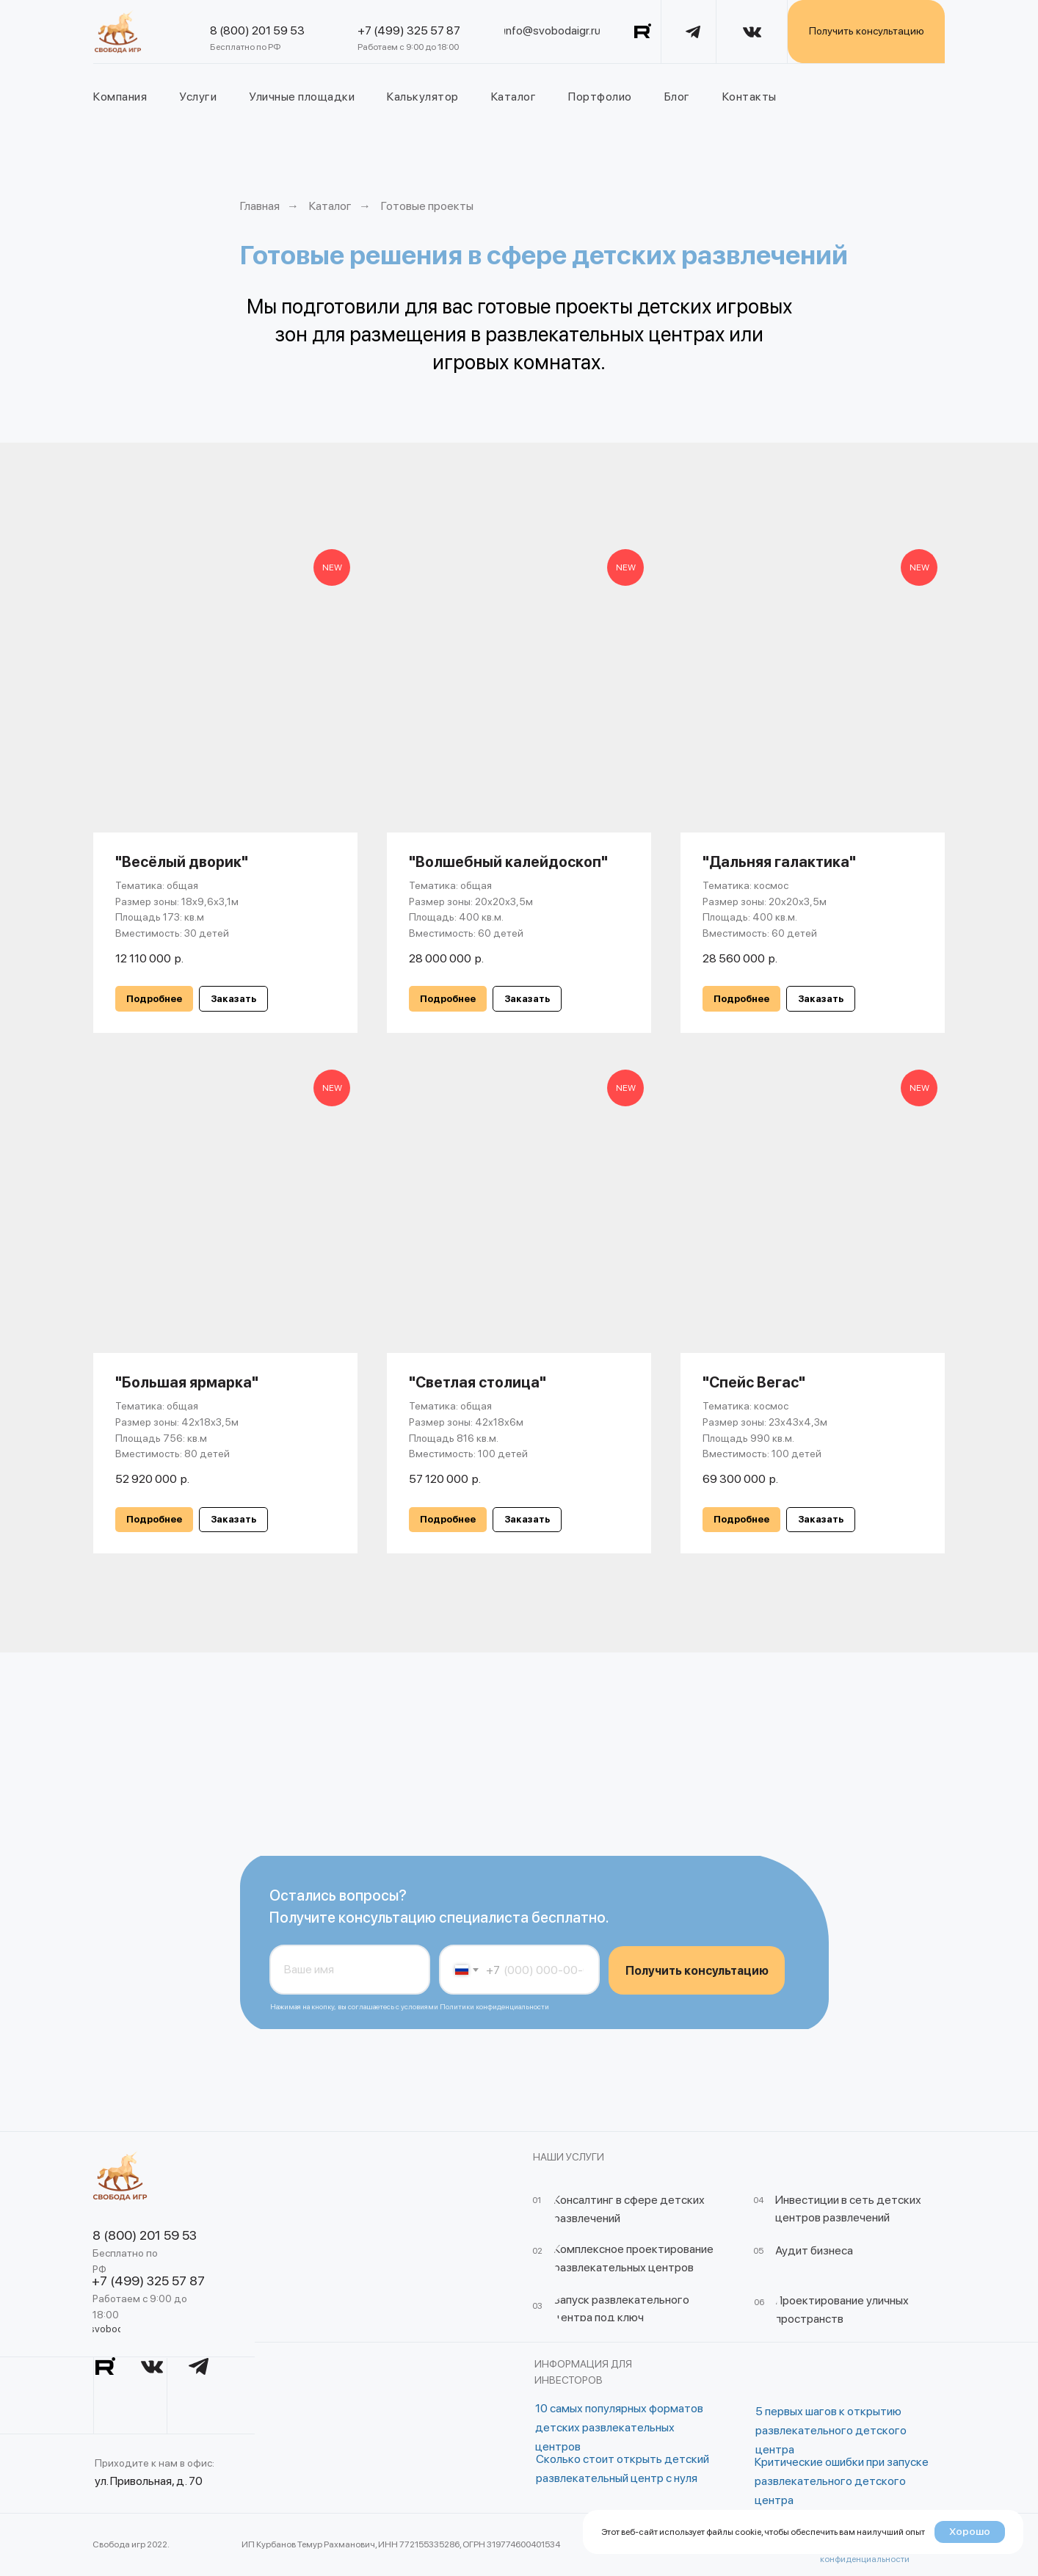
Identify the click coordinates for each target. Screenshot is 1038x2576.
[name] (349, 1970)
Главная (260, 206)
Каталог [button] (514, 97)
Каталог (330, 206)
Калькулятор (423, 97)
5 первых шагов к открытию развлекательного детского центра (831, 2430)
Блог (677, 97)
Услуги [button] (198, 97)
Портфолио (600, 97)
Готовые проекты (427, 206)
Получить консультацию (697, 1971)
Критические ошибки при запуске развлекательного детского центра (842, 2481)
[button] (233, 999)
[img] (118, 32)
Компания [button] (120, 97)
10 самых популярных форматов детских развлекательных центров (619, 2427)
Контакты (749, 97)
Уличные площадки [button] (302, 97)
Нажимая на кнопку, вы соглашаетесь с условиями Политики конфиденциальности (409, 2006)
